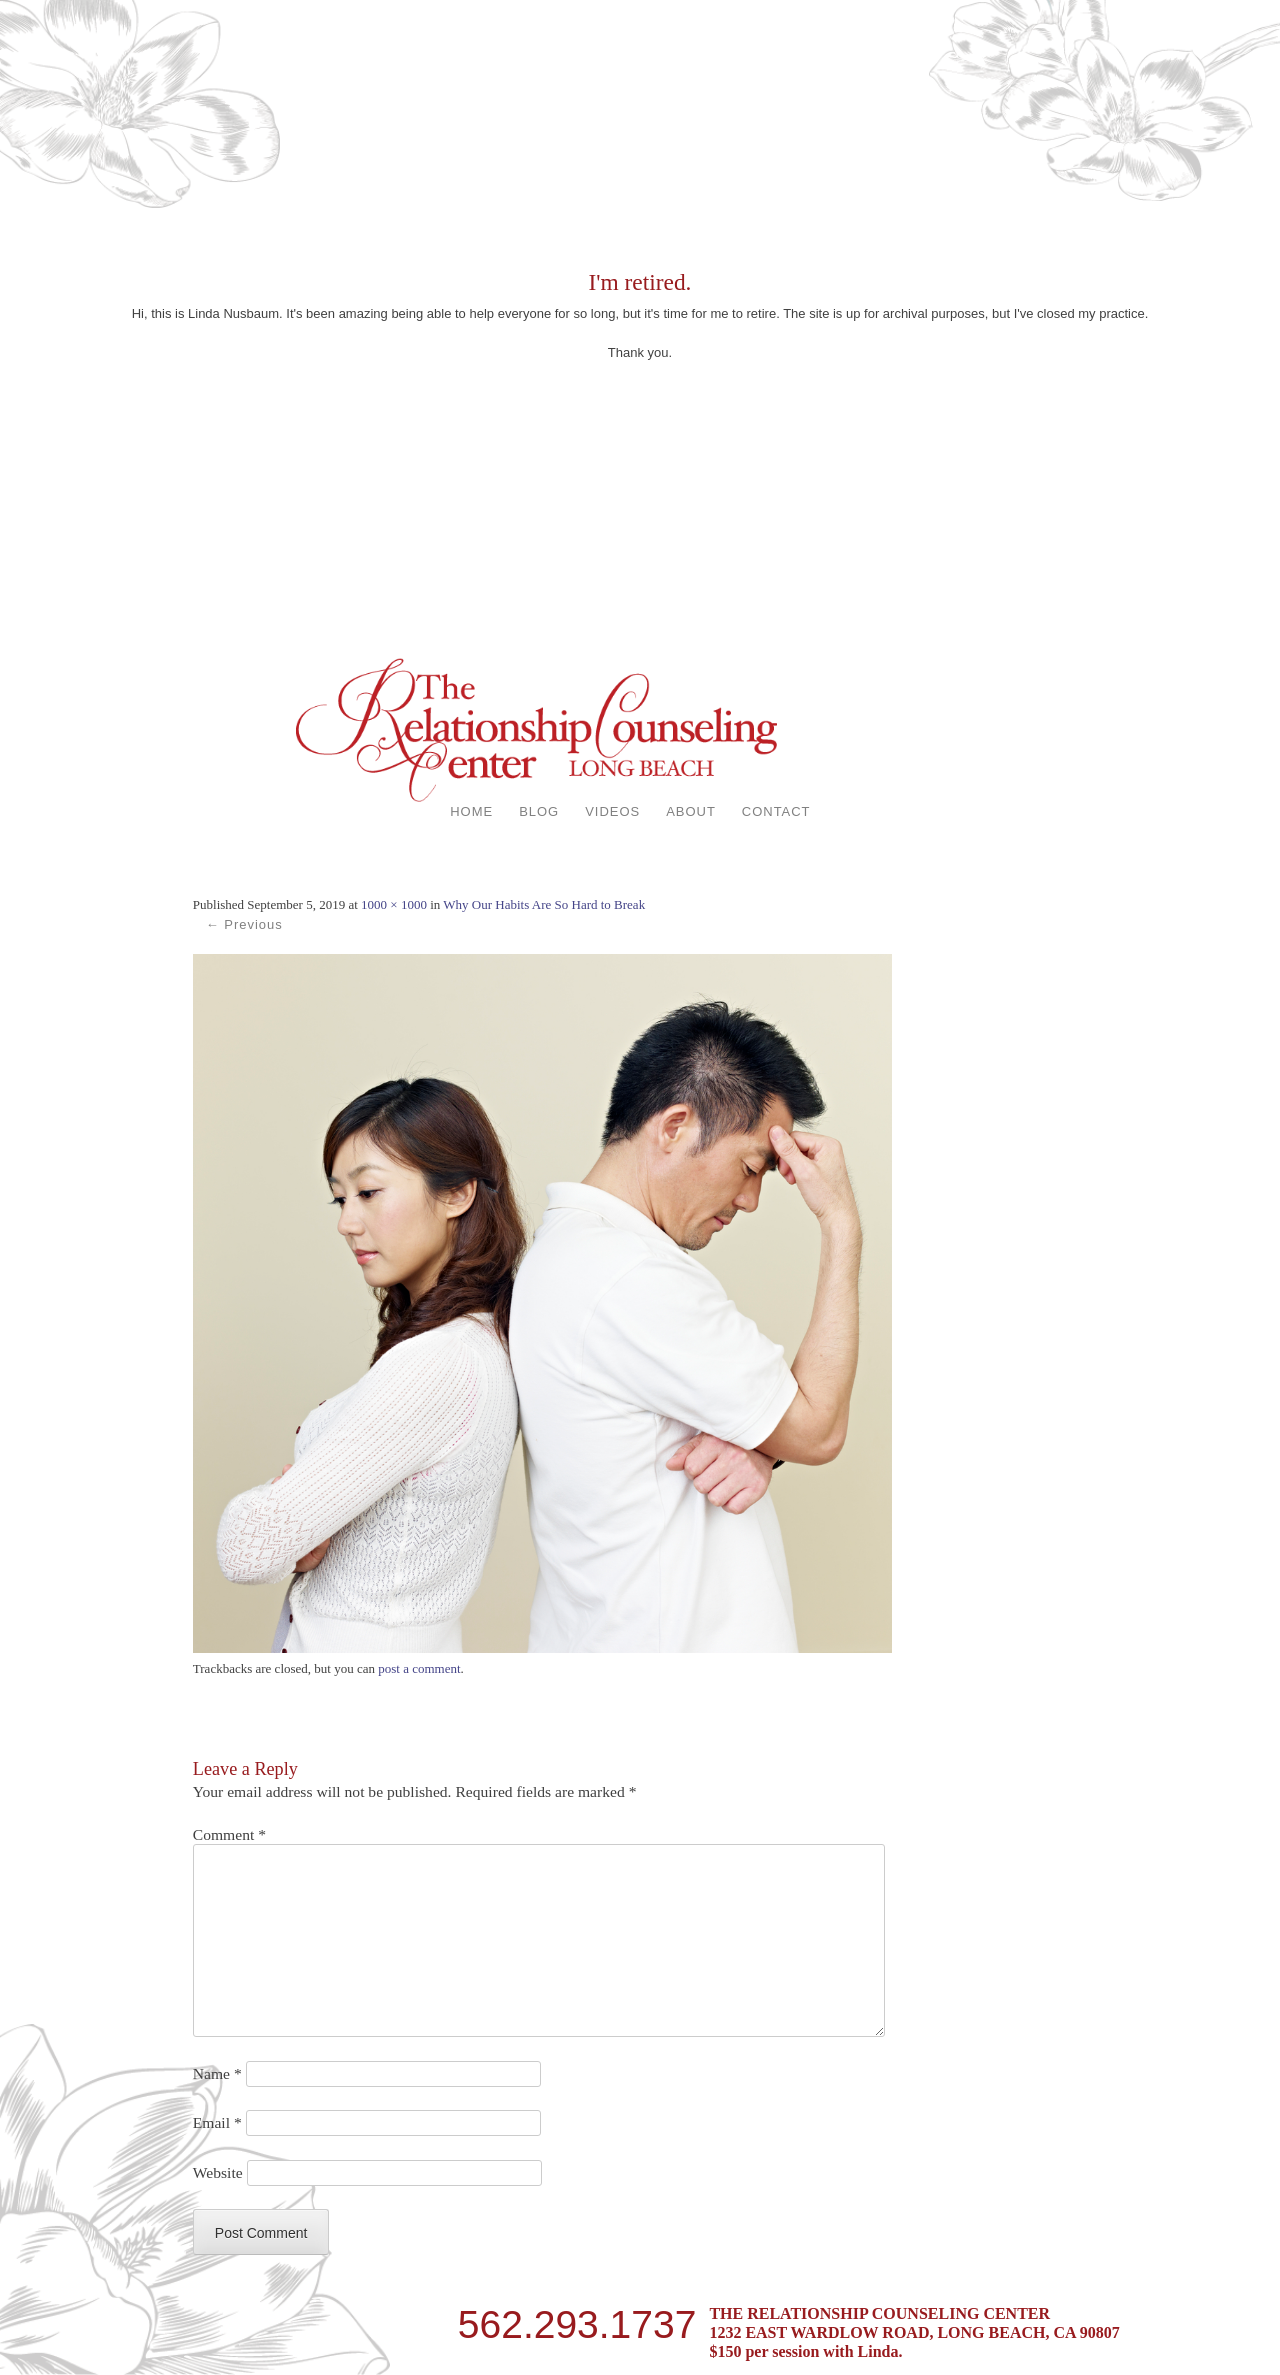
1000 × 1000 (394, 904)
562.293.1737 (577, 2321)
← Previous (244, 924)
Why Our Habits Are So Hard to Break (544, 904)
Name (217, 2073)
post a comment (419, 1668)
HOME (471, 811)
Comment (229, 1834)
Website (218, 2172)
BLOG (539, 811)
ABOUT (691, 811)
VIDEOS (612, 811)
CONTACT (776, 811)
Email (217, 2122)
